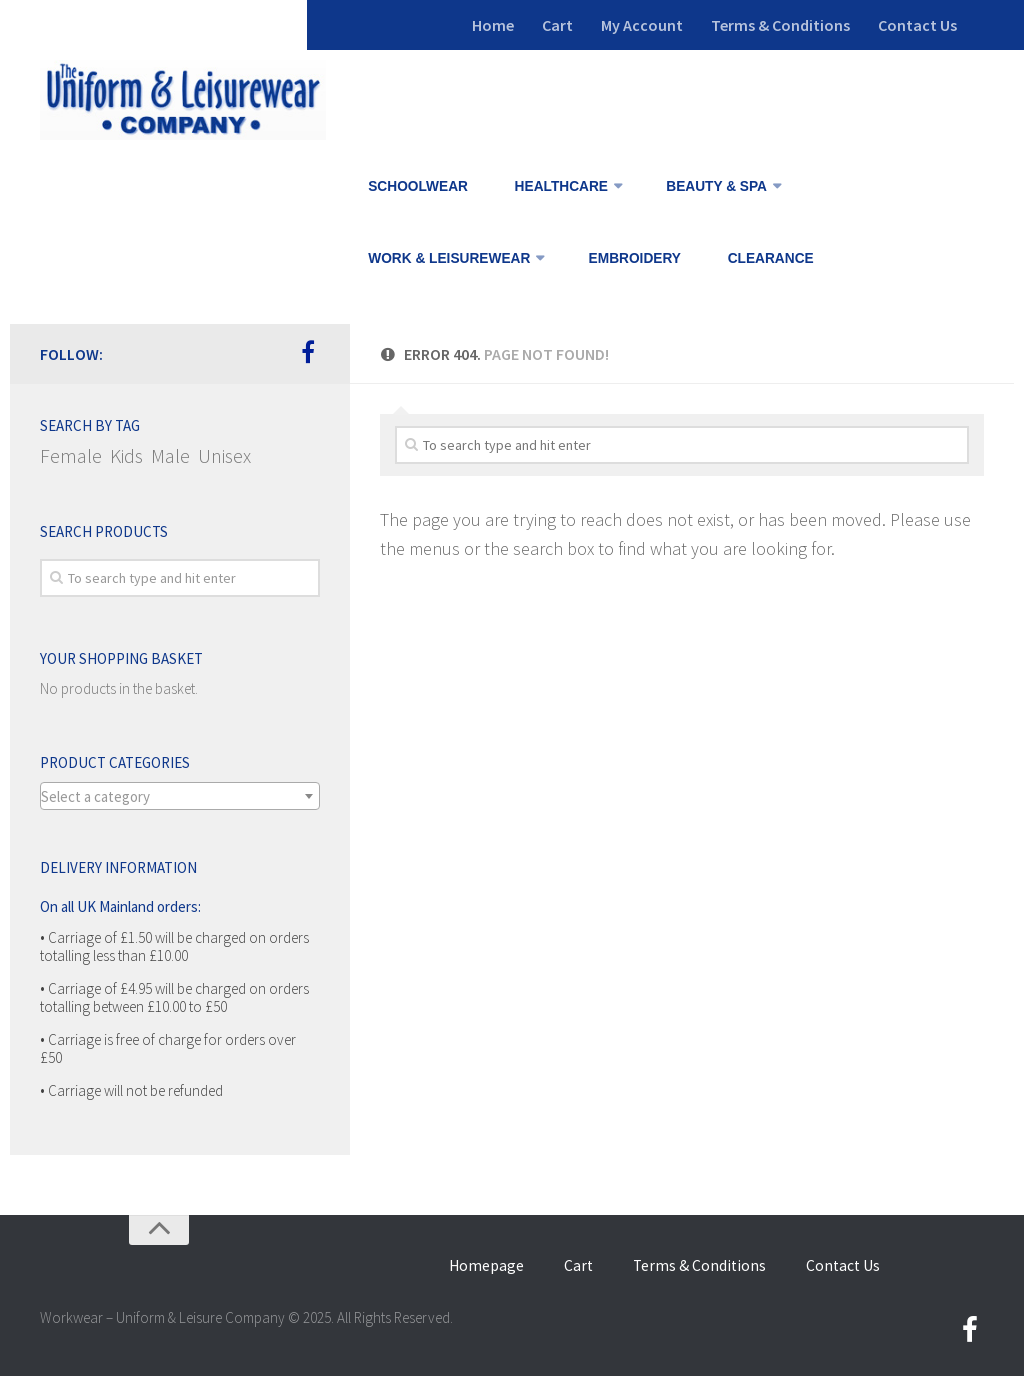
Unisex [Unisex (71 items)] (224, 456)
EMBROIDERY (635, 258)
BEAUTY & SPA (714, 186)
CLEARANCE (768, 258)
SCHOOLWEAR (418, 186)
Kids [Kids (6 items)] (126, 456)
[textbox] (180, 797)
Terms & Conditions (780, 25)
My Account (642, 25)
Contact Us (917, 25)
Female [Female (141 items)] (71, 456)
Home (493, 25)
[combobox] (180, 796)
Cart (557, 25)
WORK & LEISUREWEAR (449, 258)
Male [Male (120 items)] (170, 456)
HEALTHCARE (558, 186)
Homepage (501, 1265)
